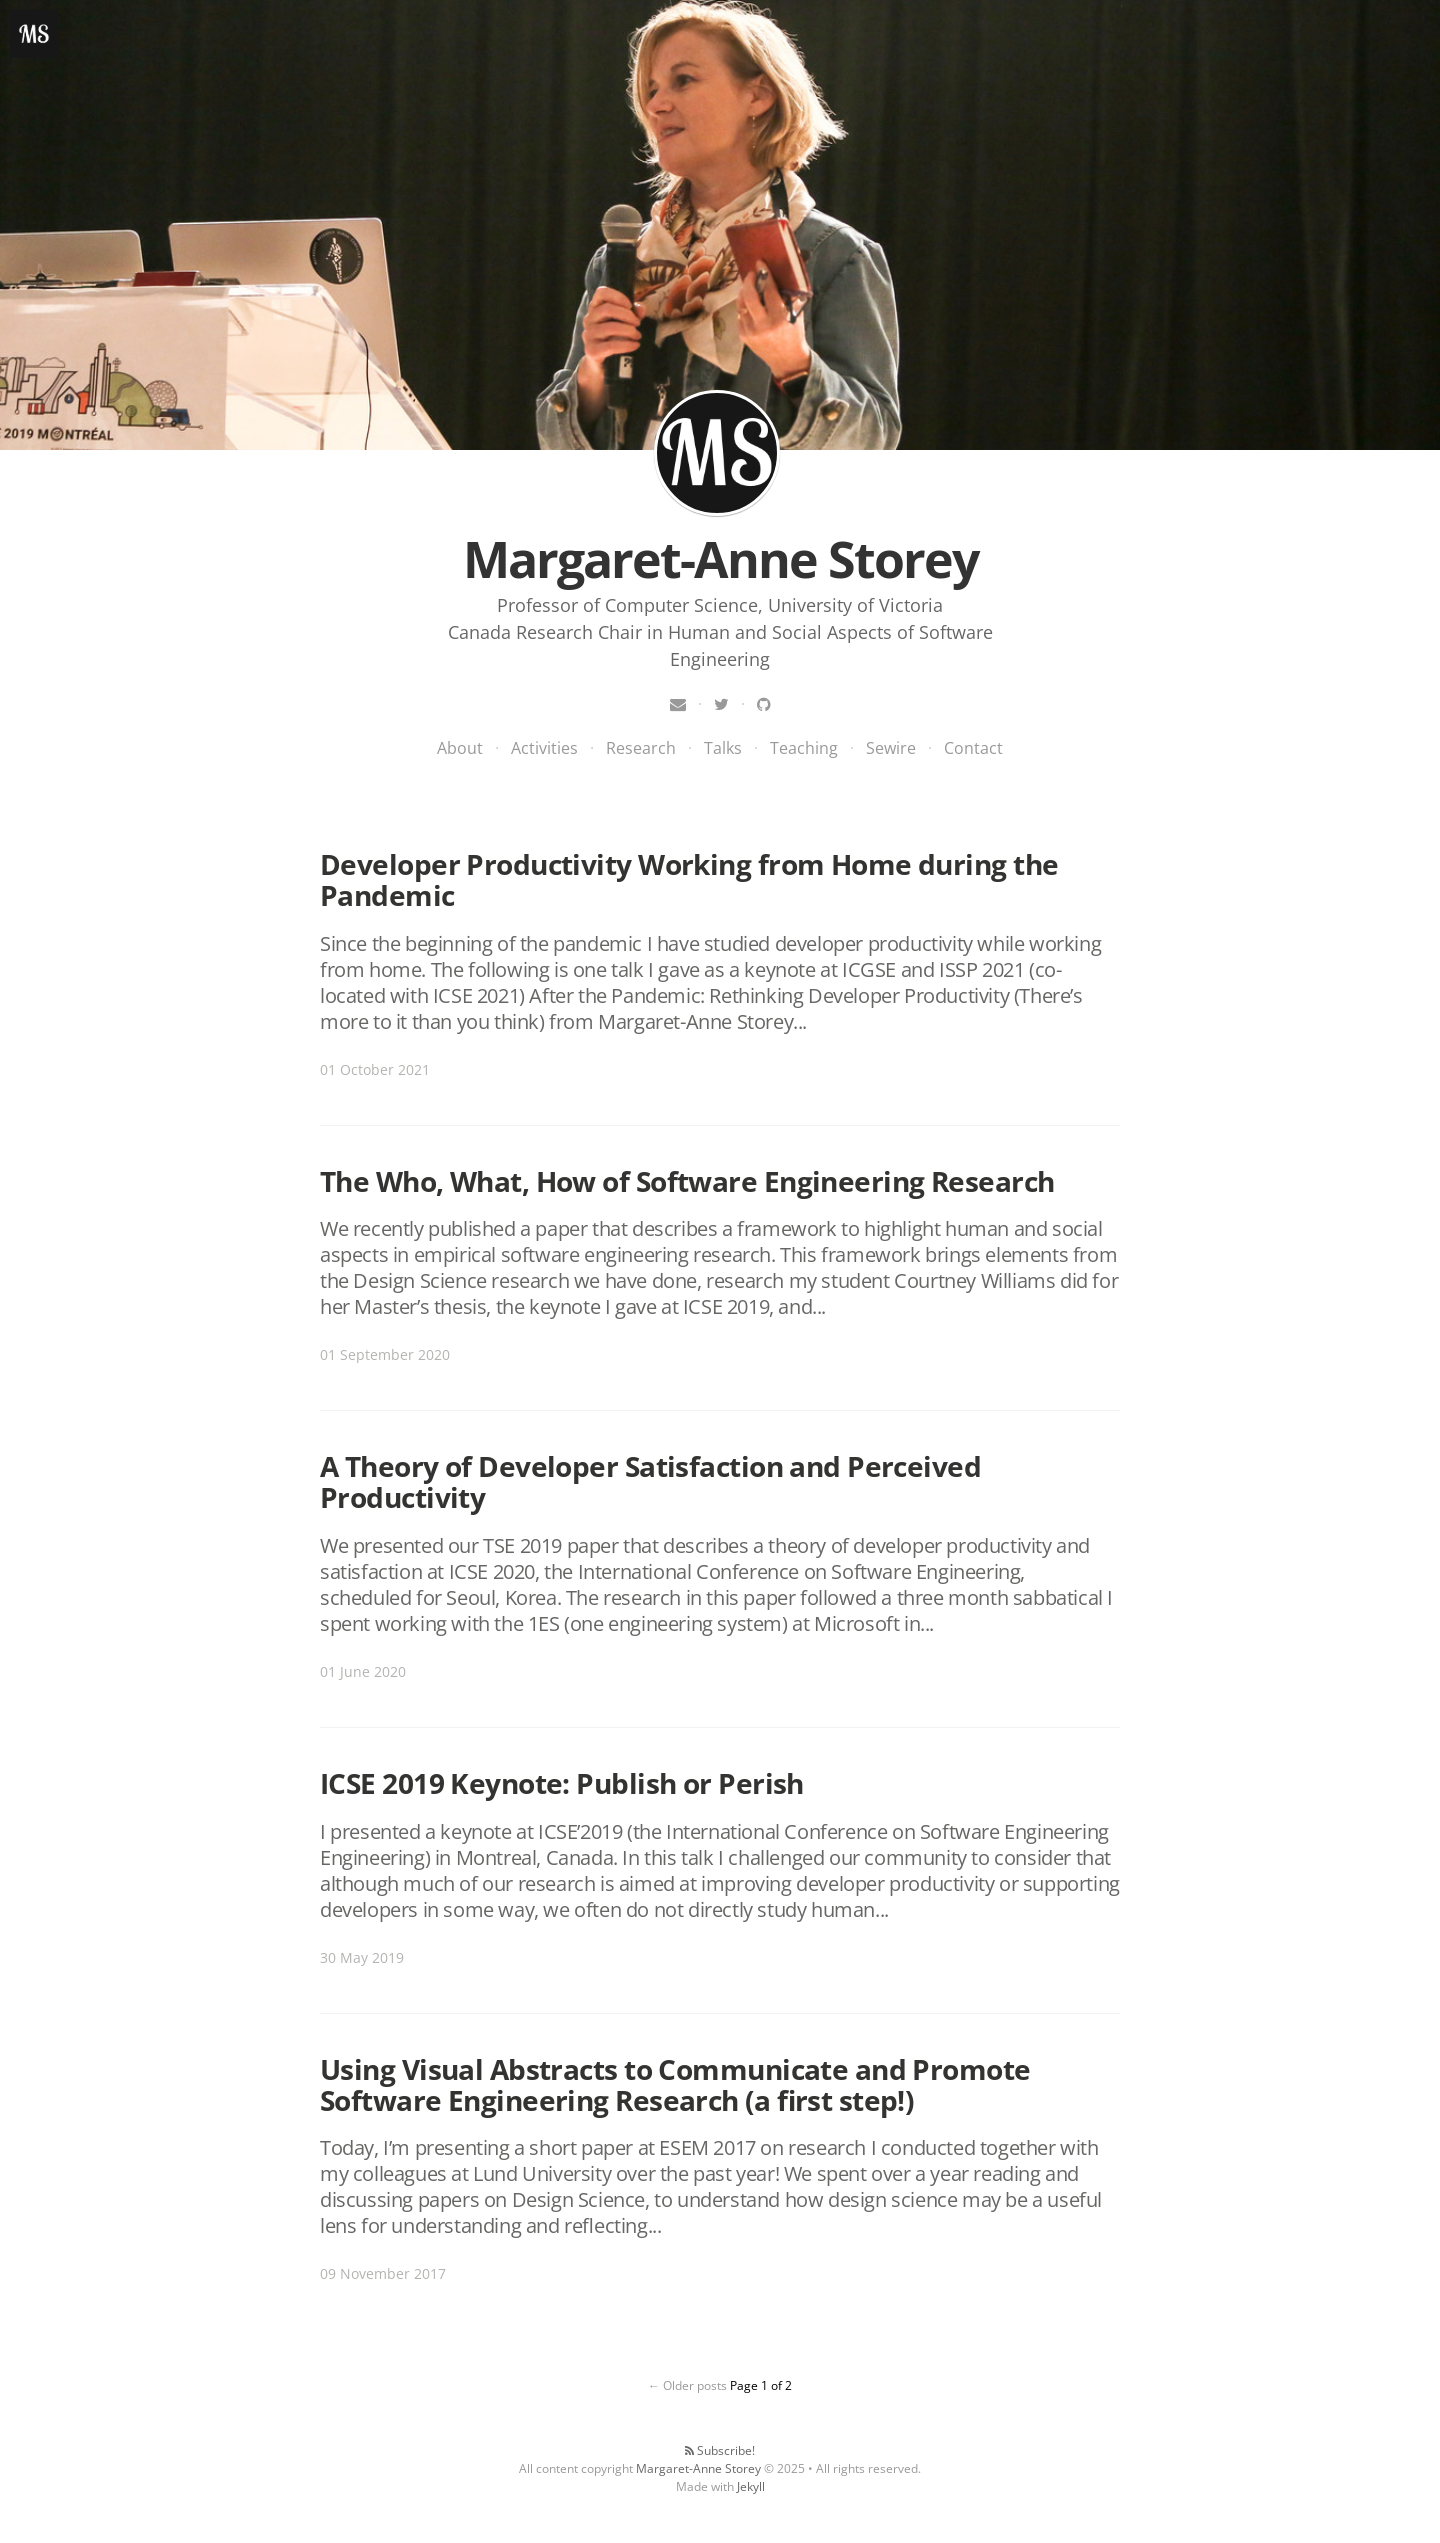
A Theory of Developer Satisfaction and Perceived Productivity (650, 1481)
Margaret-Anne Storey (717, 453)
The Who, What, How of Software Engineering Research (687, 1181)
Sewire (891, 748)
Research (641, 748)
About (460, 748)
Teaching (804, 748)
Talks (723, 748)
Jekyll (751, 2486)
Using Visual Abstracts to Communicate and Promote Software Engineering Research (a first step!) (675, 2084)
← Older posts (687, 2385)
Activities (544, 748)
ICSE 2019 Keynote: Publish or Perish (562, 1783)
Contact (973, 748)
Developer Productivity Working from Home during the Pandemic (689, 879)
